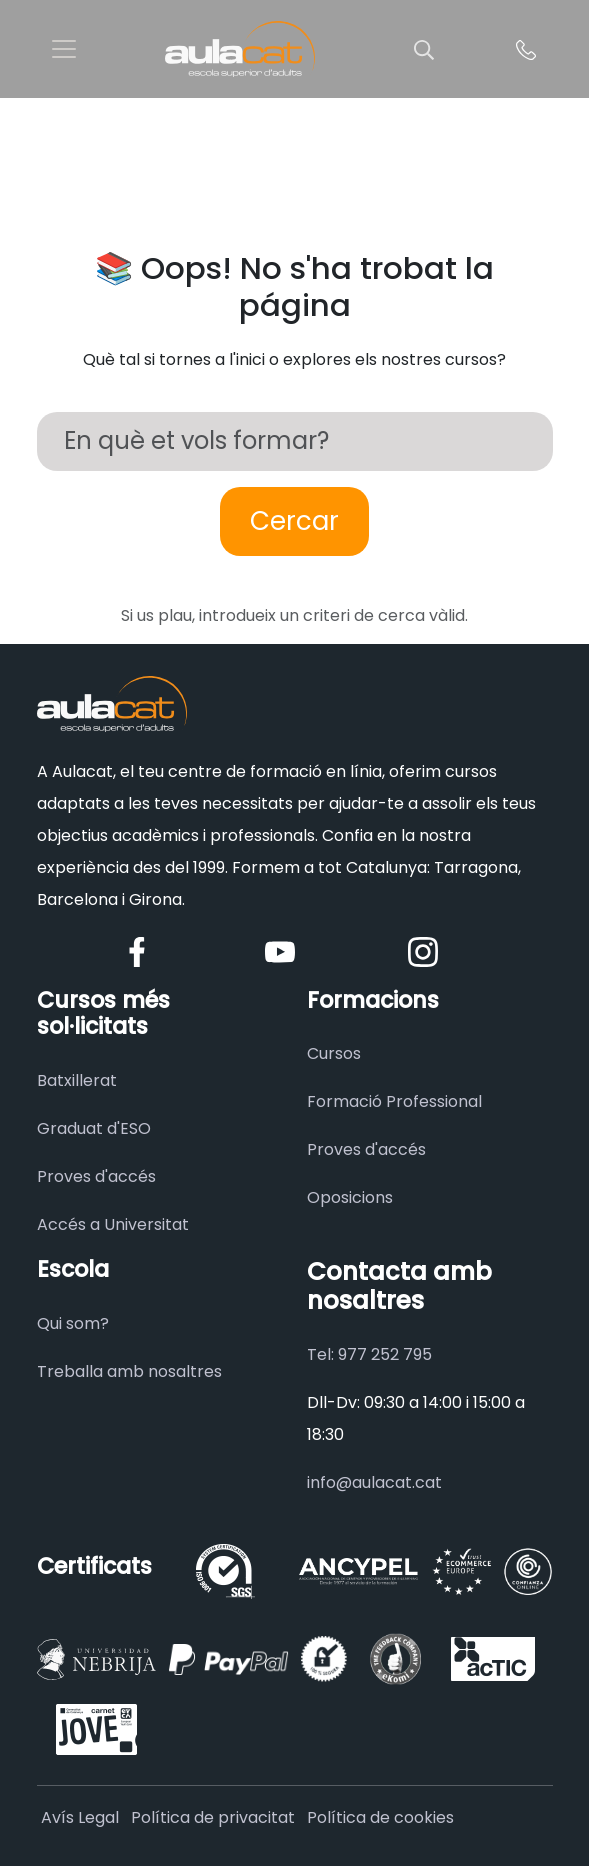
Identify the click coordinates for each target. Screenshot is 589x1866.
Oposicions (350, 1197)
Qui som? (73, 1323)
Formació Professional (394, 1101)
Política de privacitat (213, 1817)
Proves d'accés (96, 1176)
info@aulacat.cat (374, 1482)
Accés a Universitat (113, 1224)
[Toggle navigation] (64, 49)
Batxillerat (77, 1080)
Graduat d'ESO (94, 1128)
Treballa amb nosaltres (129, 1371)
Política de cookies (380, 1817)
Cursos (334, 1053)
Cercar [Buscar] (294, 521)
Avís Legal (80, 1817)
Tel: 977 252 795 (369, 1354)
